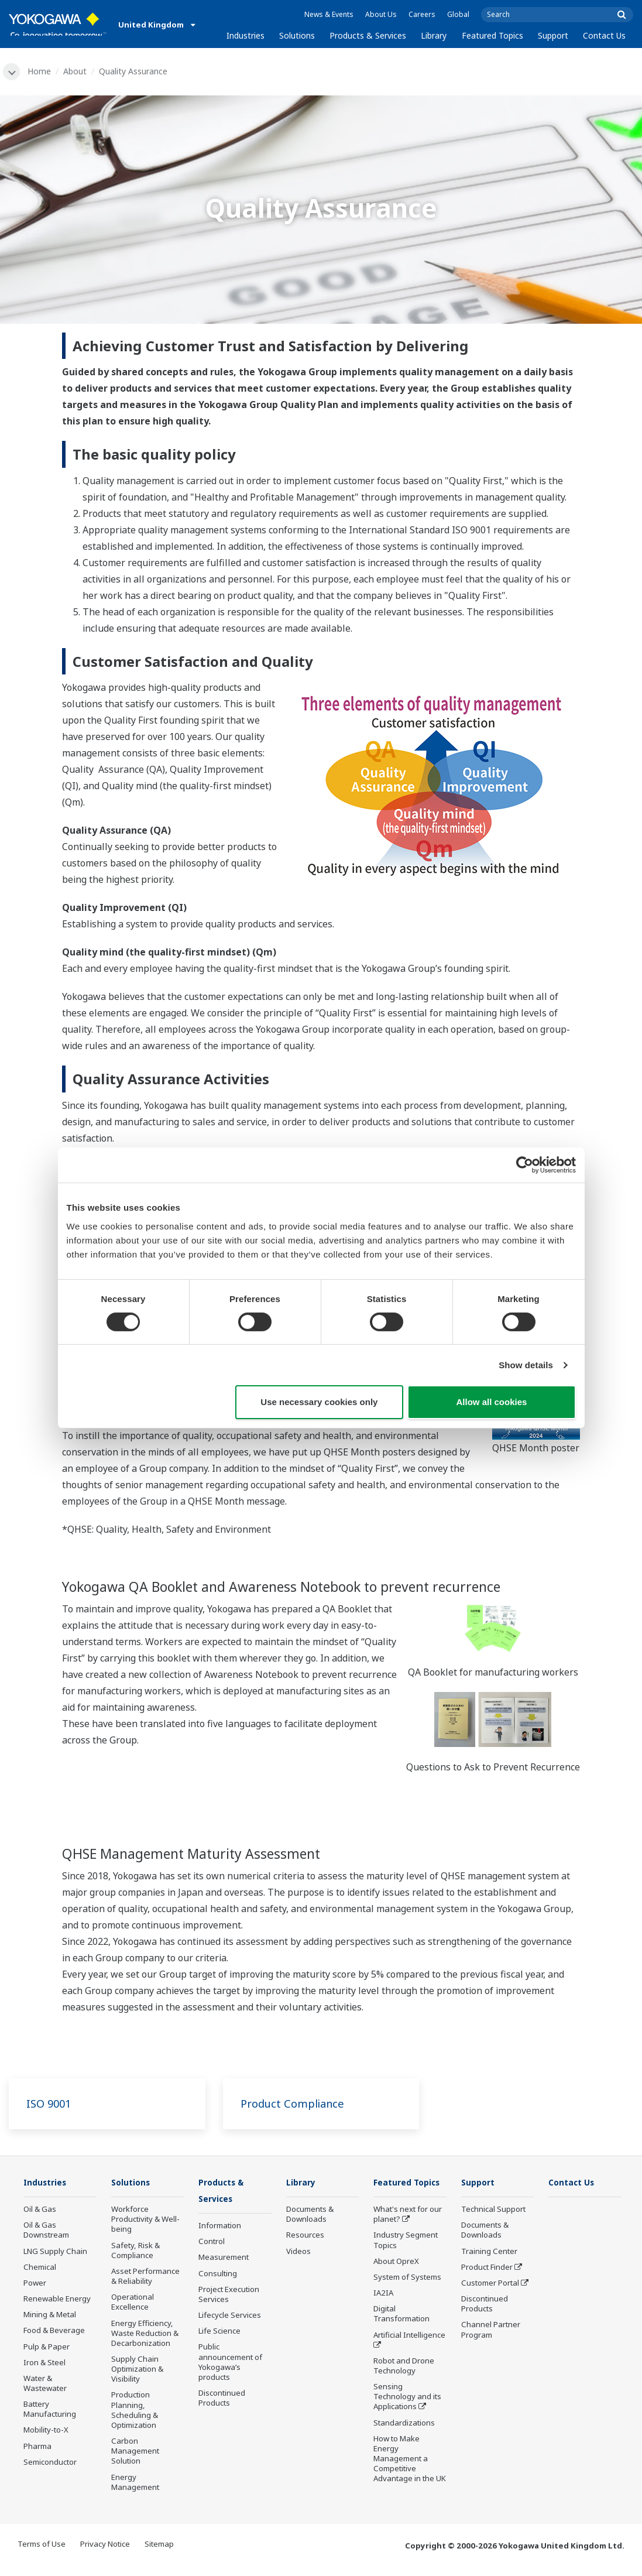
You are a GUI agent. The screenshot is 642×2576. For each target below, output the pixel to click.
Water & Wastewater (45, 2385)
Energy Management (135, 2483)
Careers (421, 14)
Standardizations (404, 2440)
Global (458, 14)
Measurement (223, 2259)
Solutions (297, 35)
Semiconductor (50, 2463)
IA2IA (383, 2311)
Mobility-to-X (45, 2431)
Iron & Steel (44, 2363)
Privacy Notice (105, 2553)
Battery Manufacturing (49, 2410)
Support (553, 35)
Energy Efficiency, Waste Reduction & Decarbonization (144, 2334)
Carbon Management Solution (135, 2452)
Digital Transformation (401, 2332)
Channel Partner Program (490, 2331)
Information (219, 2227)
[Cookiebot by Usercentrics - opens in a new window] (524, 1165)
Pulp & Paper (46, 2347)
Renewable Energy (57, 2300)
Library (434, 35)
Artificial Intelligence (409, 2353)
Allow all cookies (491, 1402)
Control (211, 2243)
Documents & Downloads (310, 2215)
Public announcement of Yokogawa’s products (230, 2364)
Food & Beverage (54, 2332)
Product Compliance (297, 2104)
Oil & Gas (39, 2210)
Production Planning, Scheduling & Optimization (134, 2411)
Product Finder (487, 2268)
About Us (381, 14)
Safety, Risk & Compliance (135, 2251)
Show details (526, 1365)
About (76, 71)
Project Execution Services (228, 2296)
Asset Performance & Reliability (145, 2277)
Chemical (39, 2268)
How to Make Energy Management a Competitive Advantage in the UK (409, 2476)
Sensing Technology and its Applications (407, 2415)
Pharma (37, 2447)
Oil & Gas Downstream (46, 2231)
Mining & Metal (49, 2316)
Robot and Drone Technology (403, 2383)
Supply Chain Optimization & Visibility (137, 2370)
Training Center (489, 2252)
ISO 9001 (50, 2104)
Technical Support (493, 2210)
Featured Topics (492, 35)
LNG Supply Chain (55, 2252)
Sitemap (159, 2553)
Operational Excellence (132, 2303)
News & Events (328, 14)
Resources (305, 2236)
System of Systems (407, 2295)
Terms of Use (42, 2553)
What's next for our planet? (407, 2232)
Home (41, 71)
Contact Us (604, 35)
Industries (245, 35)
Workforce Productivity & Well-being (145, 2220)
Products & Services (367, 35)
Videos (298, 2252)
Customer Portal (490, 2284)
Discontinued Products (221, 2400)
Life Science (219, 2333)
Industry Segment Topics (405, 2258)
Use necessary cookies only (318, 1402)
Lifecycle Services (229, 2317)
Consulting (217, 2275)
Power (34, 2284)
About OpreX (396, 2279)
